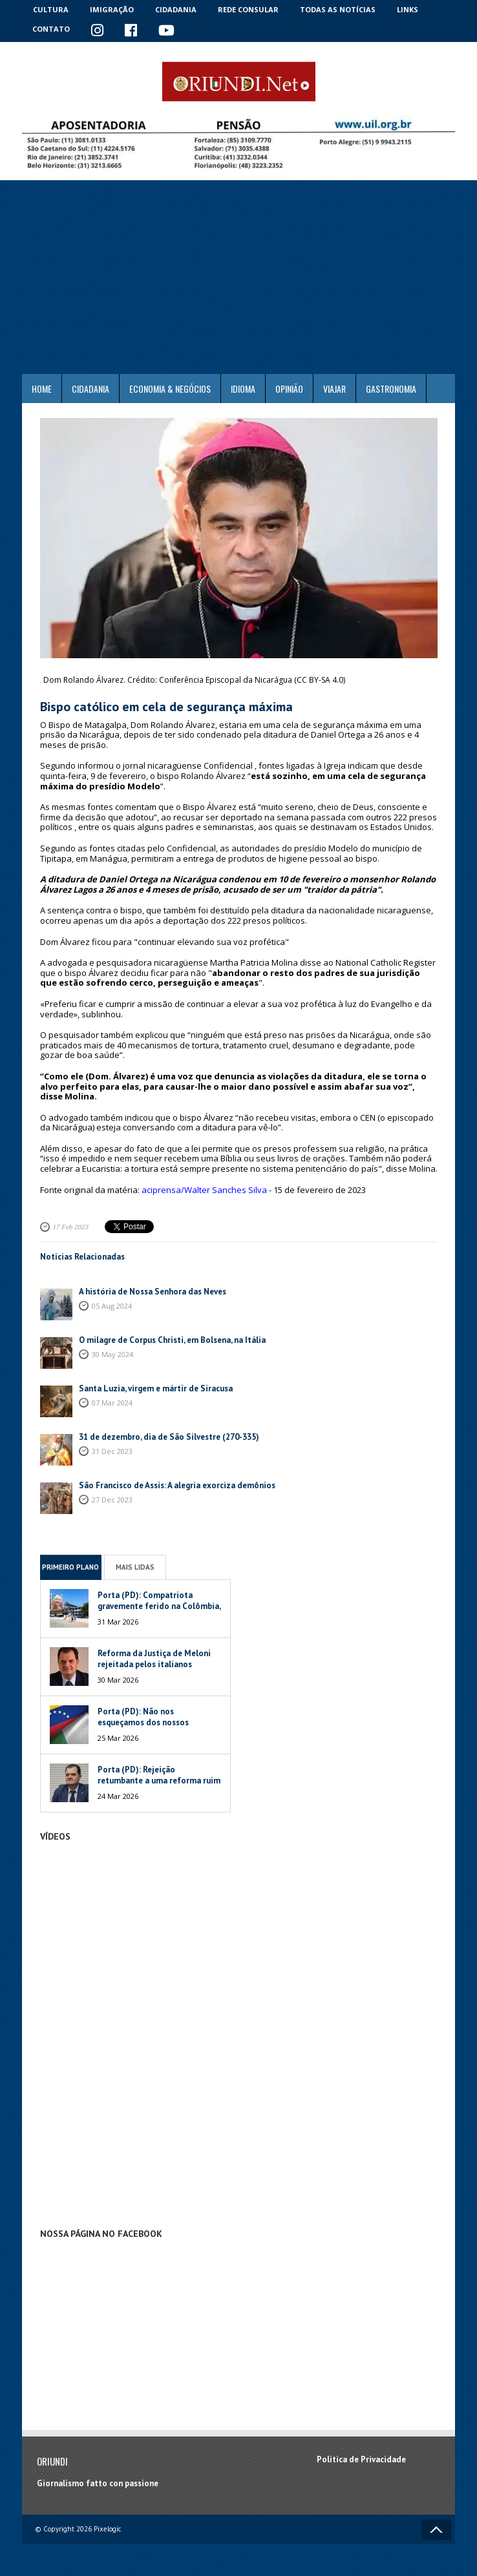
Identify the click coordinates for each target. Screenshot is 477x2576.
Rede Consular (248, 9)
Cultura (51, 9)
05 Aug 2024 (112, 1306)
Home (42, 388)
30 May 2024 (112, 1354)
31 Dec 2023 (112, 1451)
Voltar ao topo (436, 2529)
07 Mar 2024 (112, 1402)
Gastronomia (391, 388)
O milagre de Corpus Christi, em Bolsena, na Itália (172, 1340)
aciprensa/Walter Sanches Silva (204, 1190)
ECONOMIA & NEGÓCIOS (170, 388)
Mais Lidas (135, 1567)
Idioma (243, 388)
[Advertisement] (238, 277)
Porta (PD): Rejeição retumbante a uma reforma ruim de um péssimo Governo (159, 1780)
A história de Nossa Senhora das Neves (152, 1291)
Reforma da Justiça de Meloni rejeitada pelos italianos (154, 1659)
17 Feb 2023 (71, 1227)
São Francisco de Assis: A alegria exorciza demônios (177, 1485)
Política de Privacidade (361, 2459)
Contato (51, 29)
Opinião (289, 388)
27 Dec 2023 (112, 1499)
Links (407, 9)
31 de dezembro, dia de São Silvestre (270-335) (169, 1436)
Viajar (334, 388)
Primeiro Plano (70, 1567)
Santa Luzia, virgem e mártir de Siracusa (156, 1388)
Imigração (112, 9)
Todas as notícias (338, 9)
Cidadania (175, 9)
